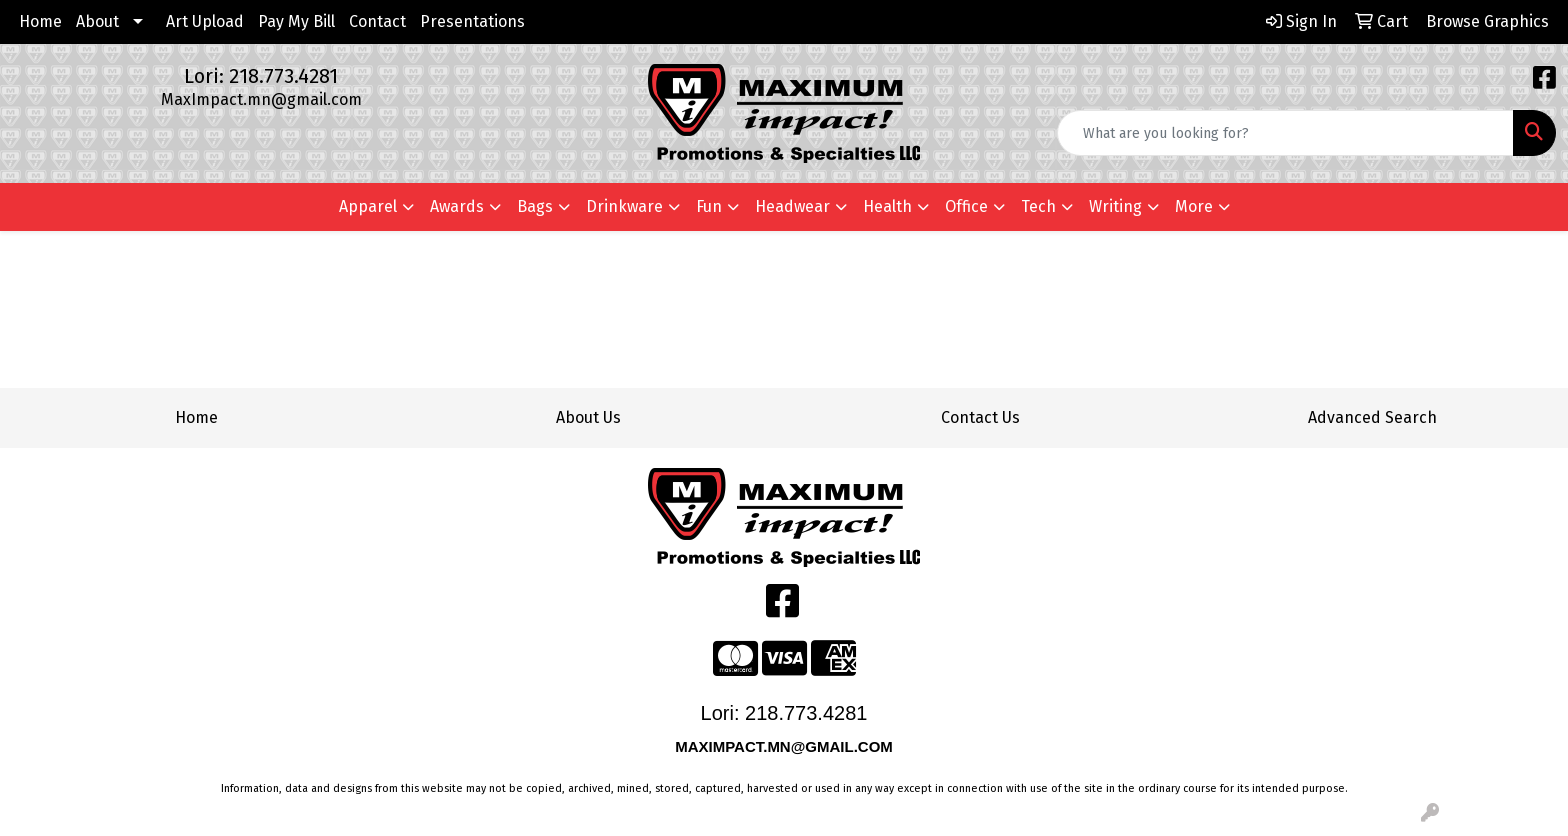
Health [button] (887, 206)
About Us (588, 417)
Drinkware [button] (624, 206)
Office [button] (966, 206)
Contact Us (980, 417)
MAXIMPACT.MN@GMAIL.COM (786, 746)
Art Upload (205, 21)
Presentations (472, 21)
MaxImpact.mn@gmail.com (261, 99)
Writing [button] (1115, 206)
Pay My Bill (296, 21)
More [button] (1194, 206)
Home (40, 21)
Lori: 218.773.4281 (261, 76)
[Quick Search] (1285, 133)
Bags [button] (535, 206)
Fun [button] (709, 206)
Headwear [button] (792, 206)
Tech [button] (1038, 206)
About (97, 21)
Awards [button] (457, 206)
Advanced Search (1372, 417)
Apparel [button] (368, 206)
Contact (377, 21)
